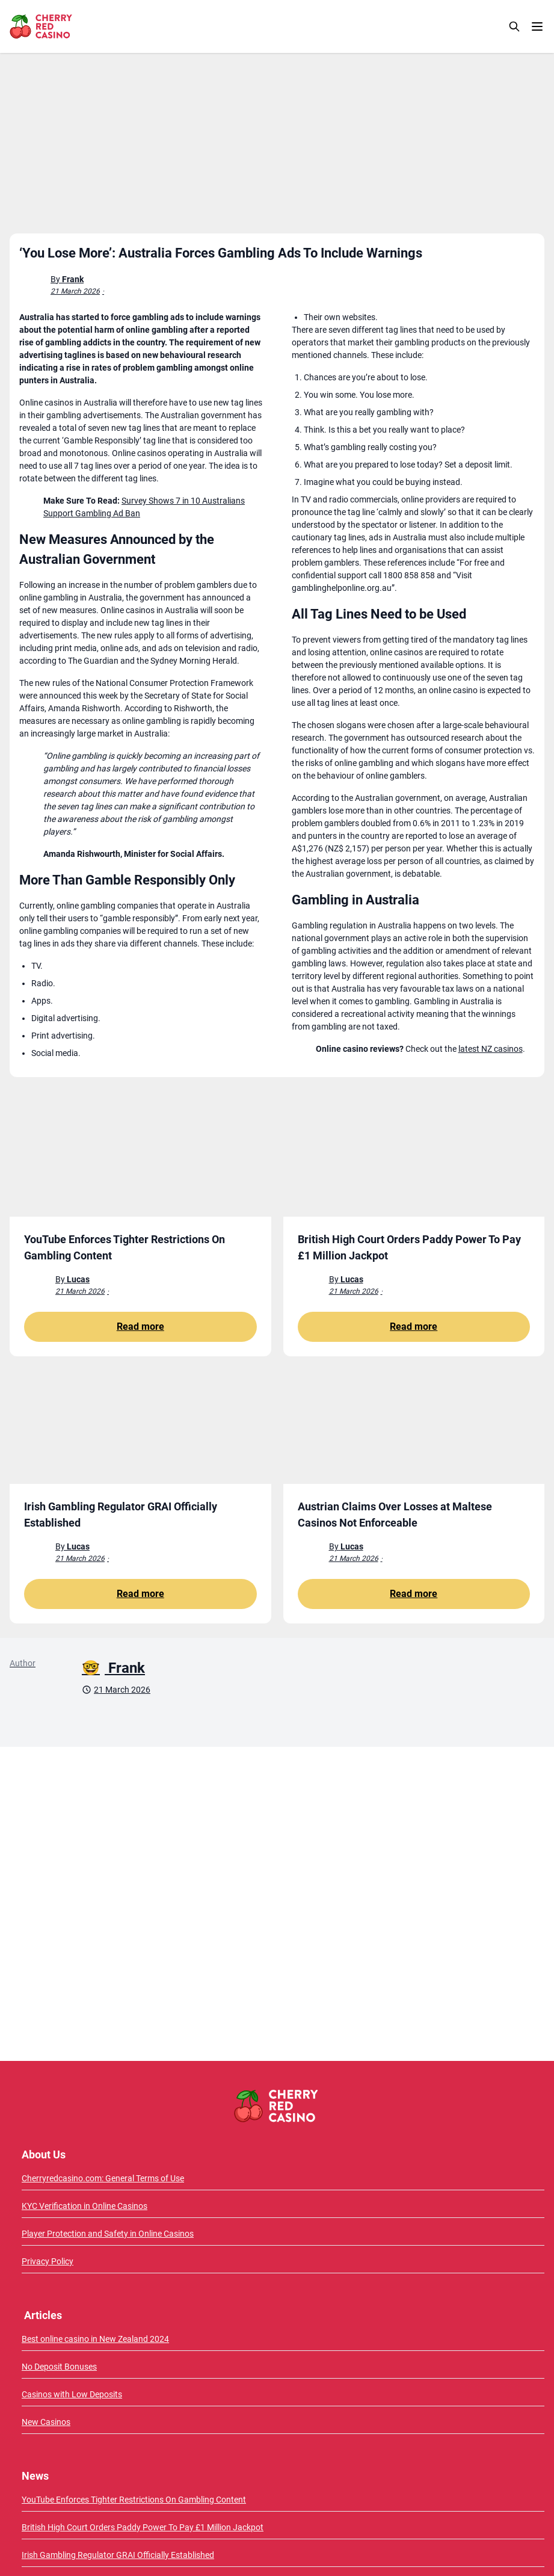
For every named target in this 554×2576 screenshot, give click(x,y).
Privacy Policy (47, 2261)
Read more (140, 1326)
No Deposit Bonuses (59, 2366)
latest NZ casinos (490, 1049)
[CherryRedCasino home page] (67, 26)
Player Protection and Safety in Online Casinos (108, 2233)
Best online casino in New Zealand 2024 (95, 2339)
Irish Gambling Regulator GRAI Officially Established (118, 2555)
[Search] (514, 26)
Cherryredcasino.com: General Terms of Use (103, 2178)
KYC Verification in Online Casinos (84, 2206)
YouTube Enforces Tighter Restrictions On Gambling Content (134, 2499)
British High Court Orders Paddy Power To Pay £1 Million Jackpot (142, 2527)
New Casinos (46, 2422)
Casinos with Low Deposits (72, 2394)
